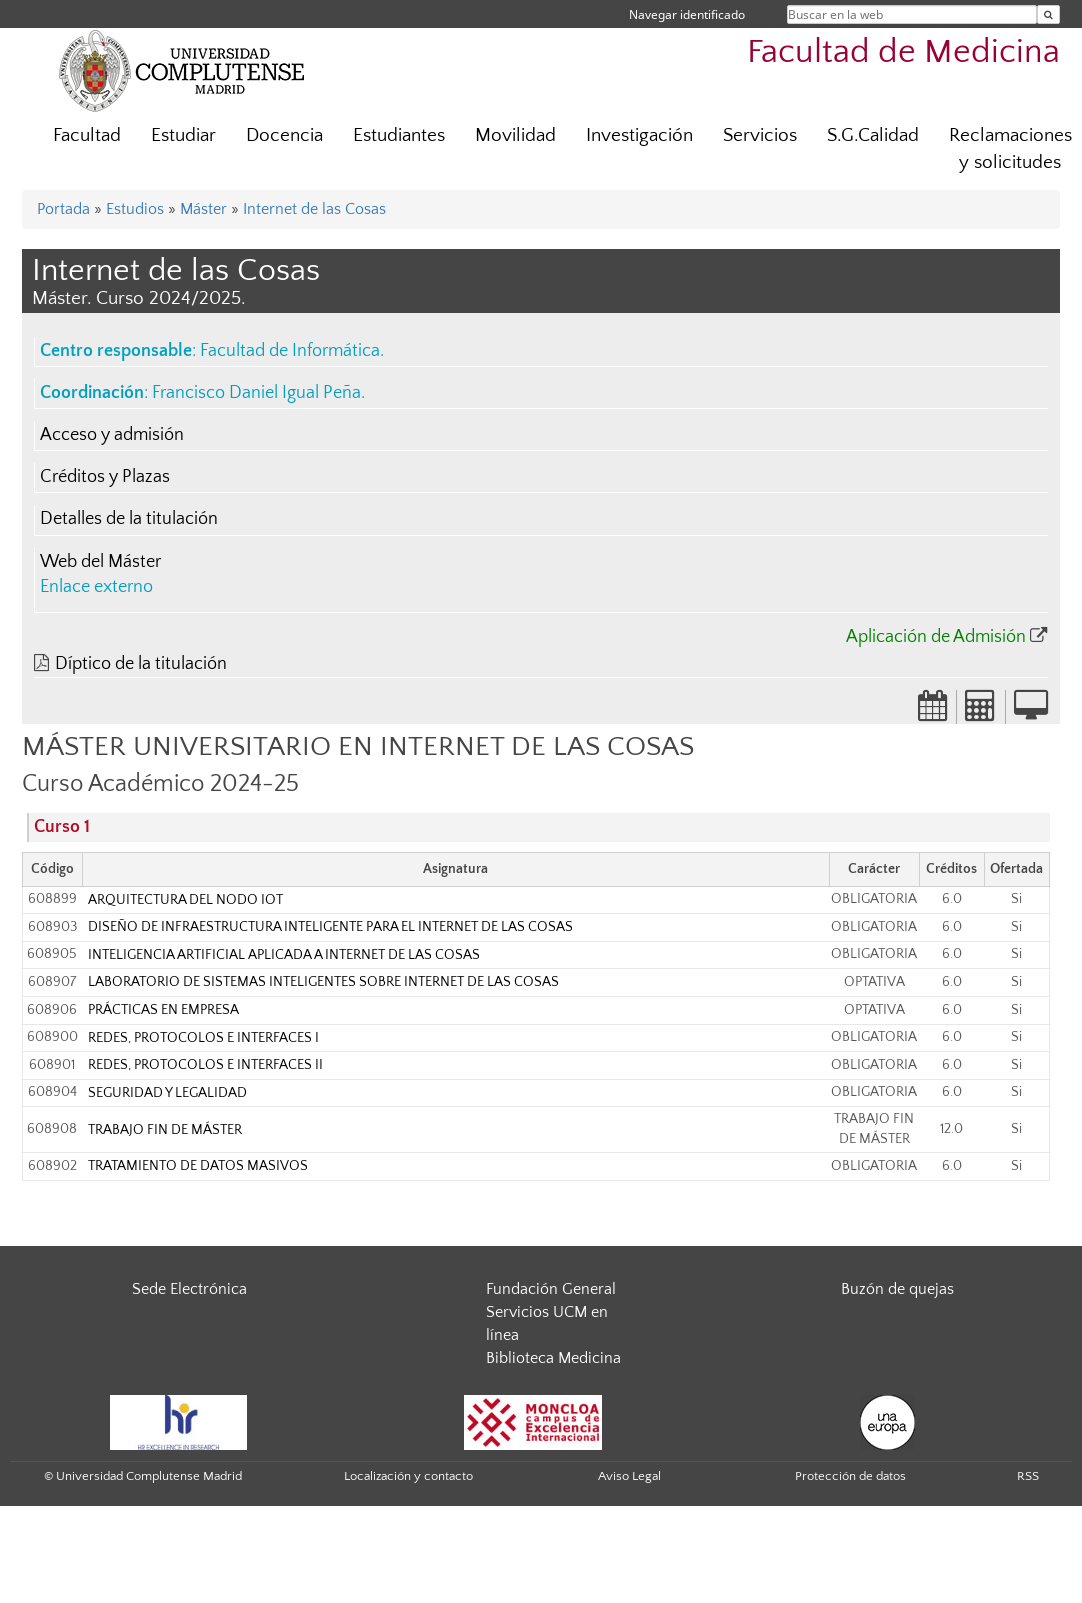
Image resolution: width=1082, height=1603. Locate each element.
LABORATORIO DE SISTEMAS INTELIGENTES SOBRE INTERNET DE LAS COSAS (323, 982)
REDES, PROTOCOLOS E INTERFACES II (205, 1065)
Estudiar (183, 135)
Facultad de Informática (290, 351)
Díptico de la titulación (141, 664)
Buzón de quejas (897, 1289)
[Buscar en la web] (1048, 14)
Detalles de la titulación (129, 519)
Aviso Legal (629, 1476)
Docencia (284, 135)
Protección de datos (850, 1476)
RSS (1028, 1476)
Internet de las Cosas (314, 209)
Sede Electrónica (189, 1289)
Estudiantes (399, 135)
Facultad (87, 135)
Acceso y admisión (112, 435)
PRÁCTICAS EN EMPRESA (163, 1010)
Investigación (639, 135)
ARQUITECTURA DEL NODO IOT (185, 900)
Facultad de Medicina (903, 52)
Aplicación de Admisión (936, 637)
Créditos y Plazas (105, 477)
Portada (63, 209)
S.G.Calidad (873, 135)
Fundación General (551, 1289)
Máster (203, 209)
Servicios (760, 135)
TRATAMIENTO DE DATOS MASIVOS (198, 1166)
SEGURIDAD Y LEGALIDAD (167, 1093)
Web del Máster (100, 562)
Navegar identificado (687, 14)
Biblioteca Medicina (553, 1358)
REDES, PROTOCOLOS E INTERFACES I (203, 1038)
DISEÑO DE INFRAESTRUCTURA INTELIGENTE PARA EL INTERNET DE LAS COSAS (330, 927)
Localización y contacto (408, 1476)
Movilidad (515, 135)
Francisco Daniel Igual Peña (256, 393)
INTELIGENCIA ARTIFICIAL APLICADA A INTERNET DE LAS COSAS (284, 955)
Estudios (135, 209)
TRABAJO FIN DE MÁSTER (165, 1130)
